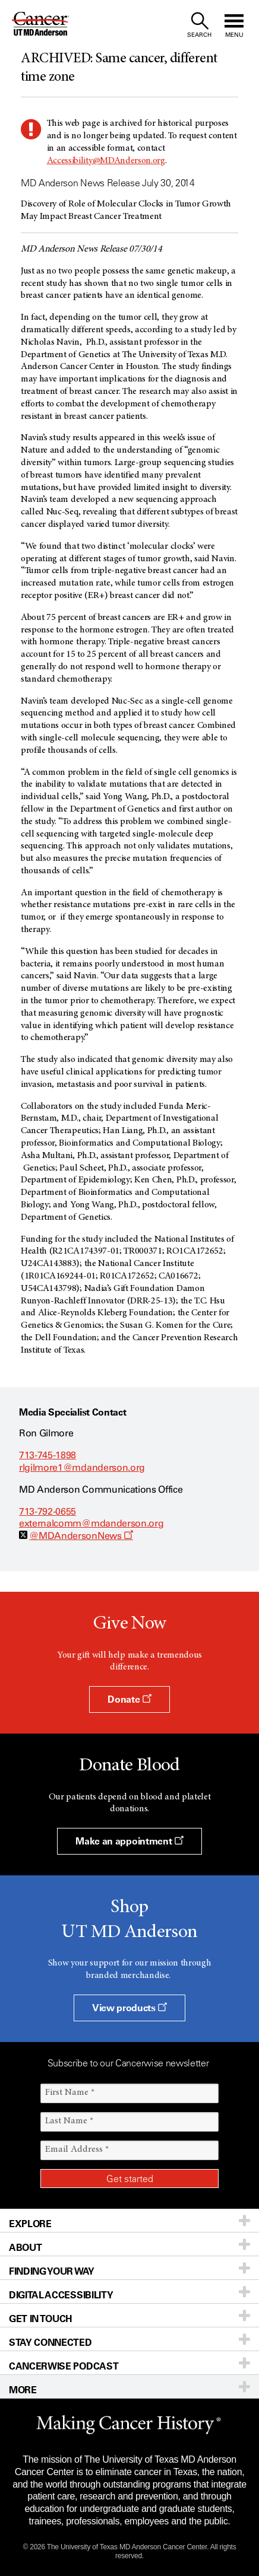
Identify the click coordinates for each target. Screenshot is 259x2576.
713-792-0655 (47, 1511)
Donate (129, 1699)
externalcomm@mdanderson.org (91, 1523)
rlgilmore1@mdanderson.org (82, 1467)
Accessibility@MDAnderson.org (106, 161)
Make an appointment (129, 1841)
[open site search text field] (199, 25)
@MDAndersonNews (81, 1535)
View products (129, 2008)
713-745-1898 (47, 1455)
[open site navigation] (234, 25)
